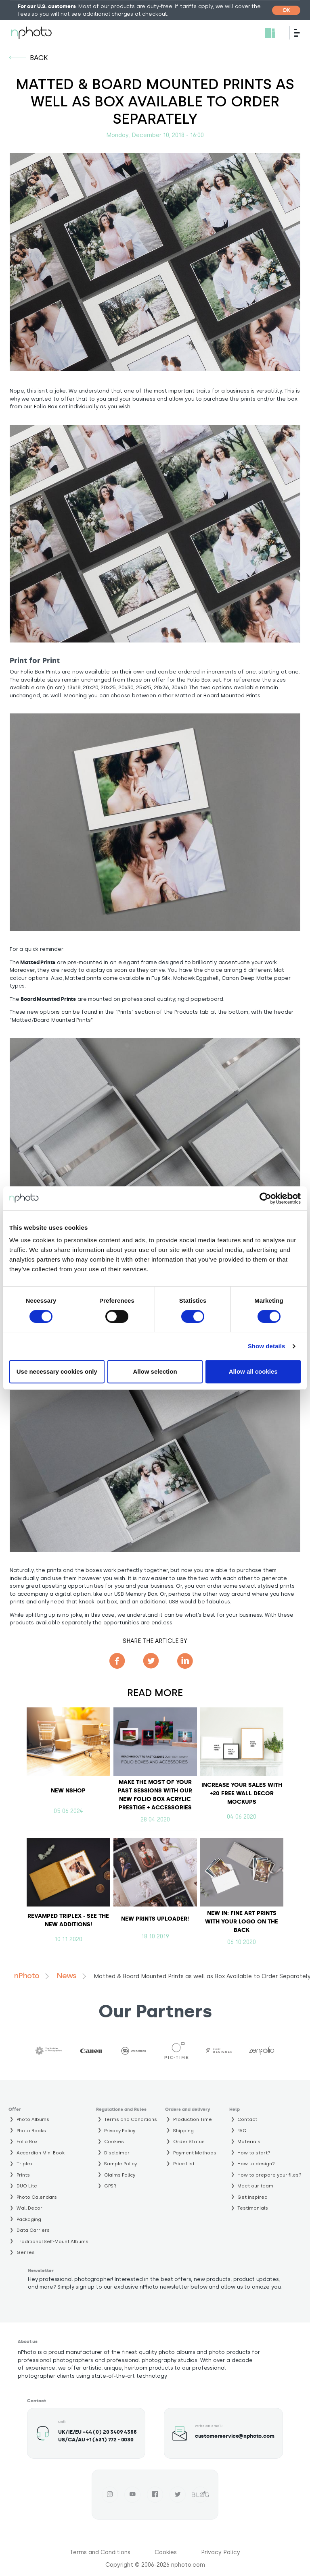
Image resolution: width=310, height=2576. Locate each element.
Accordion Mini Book (41, 2153)
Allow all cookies (253, 1371)
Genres (26, 2252)
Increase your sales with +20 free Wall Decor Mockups (241, 1793)
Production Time (192, 2119)
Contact (247, 2119)
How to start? (253, 2153)
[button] (155, 533)
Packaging (29, 2219)
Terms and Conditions (130, 2119)
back (39, 58)
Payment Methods (194, 2153)
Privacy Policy (119, 2130)
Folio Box (27, 2141)
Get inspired (252, 2197)
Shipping (183, 2130)
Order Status (189, 2141)
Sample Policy (120, 2163)
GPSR (110, 2186)
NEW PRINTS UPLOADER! (155, 1918)
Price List (184, 2163)
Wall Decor (29, 2208)
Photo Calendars (37, 2197)
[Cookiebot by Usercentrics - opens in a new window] (265, 1198)
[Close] (286, 10)
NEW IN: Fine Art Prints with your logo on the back (241, 1922)
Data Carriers (33, 2230)
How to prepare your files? (269, 2175)
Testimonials (252, 2208)
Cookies (114, 2141)
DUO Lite (27, 2186)
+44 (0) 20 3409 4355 (110, 2432)
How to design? (256, 2163)
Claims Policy (119, 2175)
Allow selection (155, 1371)
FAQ (242, 2130)
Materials (248, 2141)
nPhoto (26, 1975)
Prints (23, 2175)
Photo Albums (33, 2119)
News (66, 1975)
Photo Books (31, 2130)
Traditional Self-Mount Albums (52, 2241)
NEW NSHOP (68, 1790)
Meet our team (255, 2186)
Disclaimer (117, 2153)
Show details (266, 1346)
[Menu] (300, 33)
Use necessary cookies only (57, 1371)
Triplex (25, 2163)
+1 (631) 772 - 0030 (110, 2440)
